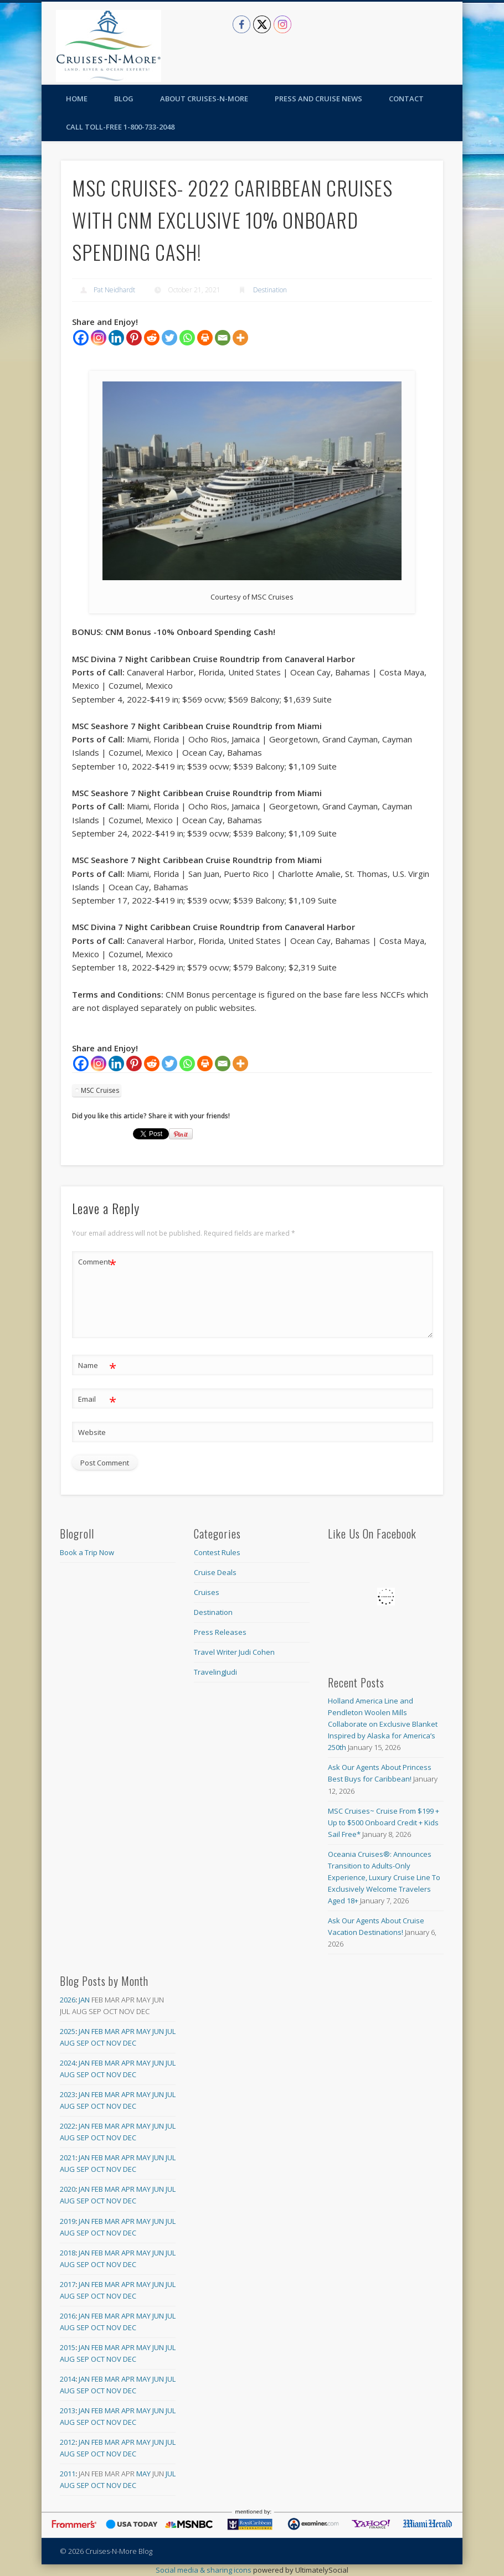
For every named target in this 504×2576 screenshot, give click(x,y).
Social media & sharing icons (204, 2570)
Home (77, 99)
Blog (123, 99)
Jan (84, 2000)
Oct (98, 2043)
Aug (67, 2043)
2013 (67, 2410)
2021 (67, 2157)
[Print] (205, 337)
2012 (67, 2442)
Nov (113, 2043)
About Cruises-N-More (204, 99)
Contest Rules (217, 1552)
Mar (112, 2031)
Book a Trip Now (87, 1552)
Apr (128, 2031)
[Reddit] (152, 337)
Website (92, 1432)
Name (97, 1365)
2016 (67, 2316)
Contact (406, 99)
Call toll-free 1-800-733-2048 (120, 127)
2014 (67, 2379)
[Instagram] (98, 337)
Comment (97, 1262)
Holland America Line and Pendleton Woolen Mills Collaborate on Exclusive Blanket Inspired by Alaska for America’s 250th (383, 1724)
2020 (67, 2189)
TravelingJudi (215, 1672)
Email (97, 1399)
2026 (67, 2000)
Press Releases (220, 1632)
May (143, 2031)
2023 (67, 2094)
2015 (67, 2347)
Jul (171, 2031)
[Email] (222, 337)
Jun (158, 2031)
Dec (129, 2043)
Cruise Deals (215, 1572)
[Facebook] (81, 337)
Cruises (206, 1592)
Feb (97, 2031)
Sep (82, 2043)
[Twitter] (169, 337)
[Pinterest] (134, 337)
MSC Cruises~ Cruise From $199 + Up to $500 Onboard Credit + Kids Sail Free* (383, 1822)
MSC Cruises (100, 1090)
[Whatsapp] (187, 337)
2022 (67, 2126)
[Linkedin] (116, 337)
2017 (67, 2284)
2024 (67, 2063)
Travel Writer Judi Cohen (234, 1652)
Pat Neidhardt (114, 290)
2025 (67, 2031)
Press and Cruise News (318, 99)
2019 (67, 2221)
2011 (67, 2474)
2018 (67, 2253)
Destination (270, 290)
